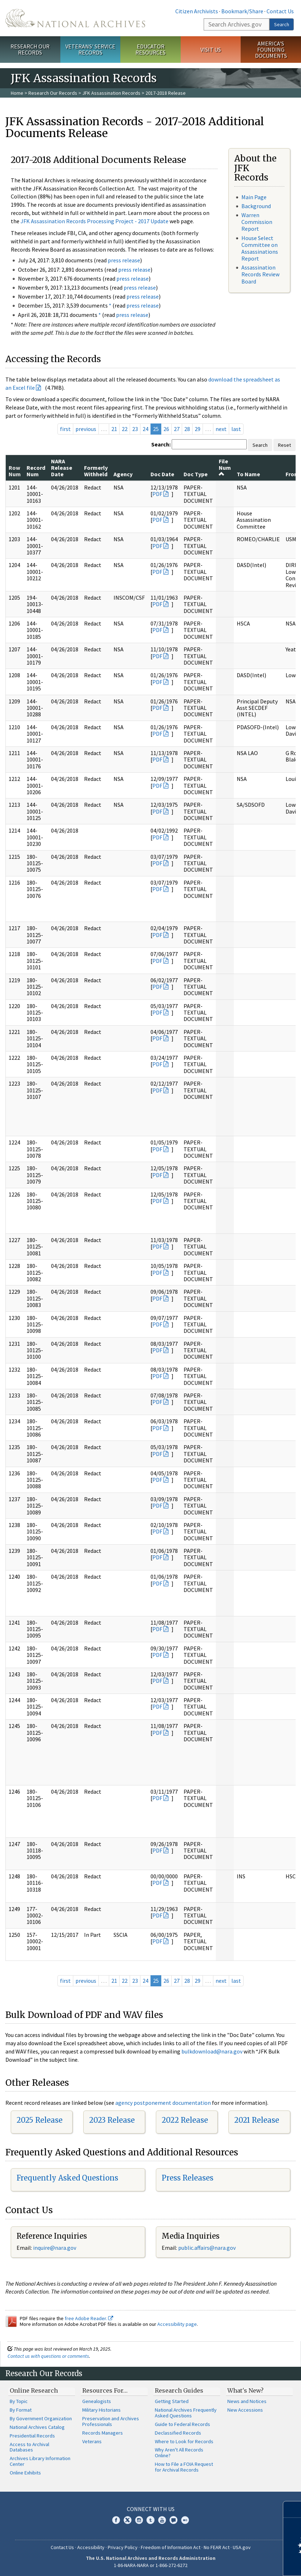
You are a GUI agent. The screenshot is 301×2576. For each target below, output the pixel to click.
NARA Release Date (61, 468)
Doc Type (196, 474)
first (65, 428)
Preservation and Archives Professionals (110, 2421)
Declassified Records (178, 2433)
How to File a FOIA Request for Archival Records (184, 2467)
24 (145, 428)
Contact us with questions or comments (48, 2356)
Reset (284, 445)
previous (85, 428)
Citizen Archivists (196, 11)
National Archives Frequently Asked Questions (186, 2413)
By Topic (19, 2401)
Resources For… (105, 2390)
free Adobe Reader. (89, 2318)
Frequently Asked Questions (67, 2177)
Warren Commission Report (256, 221)
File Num (225, 467)
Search (281, 24)
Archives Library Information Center (40, 2461)
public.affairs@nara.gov (207, 2247)
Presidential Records (32, 2435)
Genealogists (96, 2401)
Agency (123, 474)
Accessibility (91, 2547)
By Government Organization (41, 2418)
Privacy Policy (123, 2547)
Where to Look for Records (184, 2441)
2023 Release (112, 2120)
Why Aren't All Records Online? (179, 2452)
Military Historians (101, 2410)
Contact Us (280, 11)
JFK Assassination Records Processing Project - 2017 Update (94, 221)
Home (17, 93)
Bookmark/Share (242, 11)
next (221, 428)
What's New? (245, 2390)
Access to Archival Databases (29, 2447)
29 (197, 428)
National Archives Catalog (37, 2427)
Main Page (254, 197)
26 (166, 428)
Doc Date (162, 474)
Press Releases (187, 2177)
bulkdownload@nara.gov (211, 2051)
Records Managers (102, 2433)
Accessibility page (177, 2324)
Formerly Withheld (96, 471)
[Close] (292, 2509)
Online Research (34, 2390)
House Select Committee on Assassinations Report (259, 248)
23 (135, 428)
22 (125, 428)
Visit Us (210, 49)
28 (187, 428)
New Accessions (245, 2410)
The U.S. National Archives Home (75, 18)
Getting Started (172, 2401)
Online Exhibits (25, 2472)
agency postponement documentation (163, 2102)
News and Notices (247, 2401)
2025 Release (39, 2120)
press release (124, 260)
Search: (161, 444)
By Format (21, 2410)
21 (114, 428)
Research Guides (179, 2390)
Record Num (36, 471)
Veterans (92, 2441)
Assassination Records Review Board (260, 274)
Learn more (237, 2563)
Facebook (116, 2520)
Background (256, 206)
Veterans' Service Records (90, 49)
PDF (157, 493)
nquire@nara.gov (55, 2247)
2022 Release (185, 2120)
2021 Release (256, 2120)
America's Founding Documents (271, 49)
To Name (248, 474)
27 (177, 428)
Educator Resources (150, 49)
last (236, 428)
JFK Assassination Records (111, 93)
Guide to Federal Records (182, 2424)
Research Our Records (30, 49)
